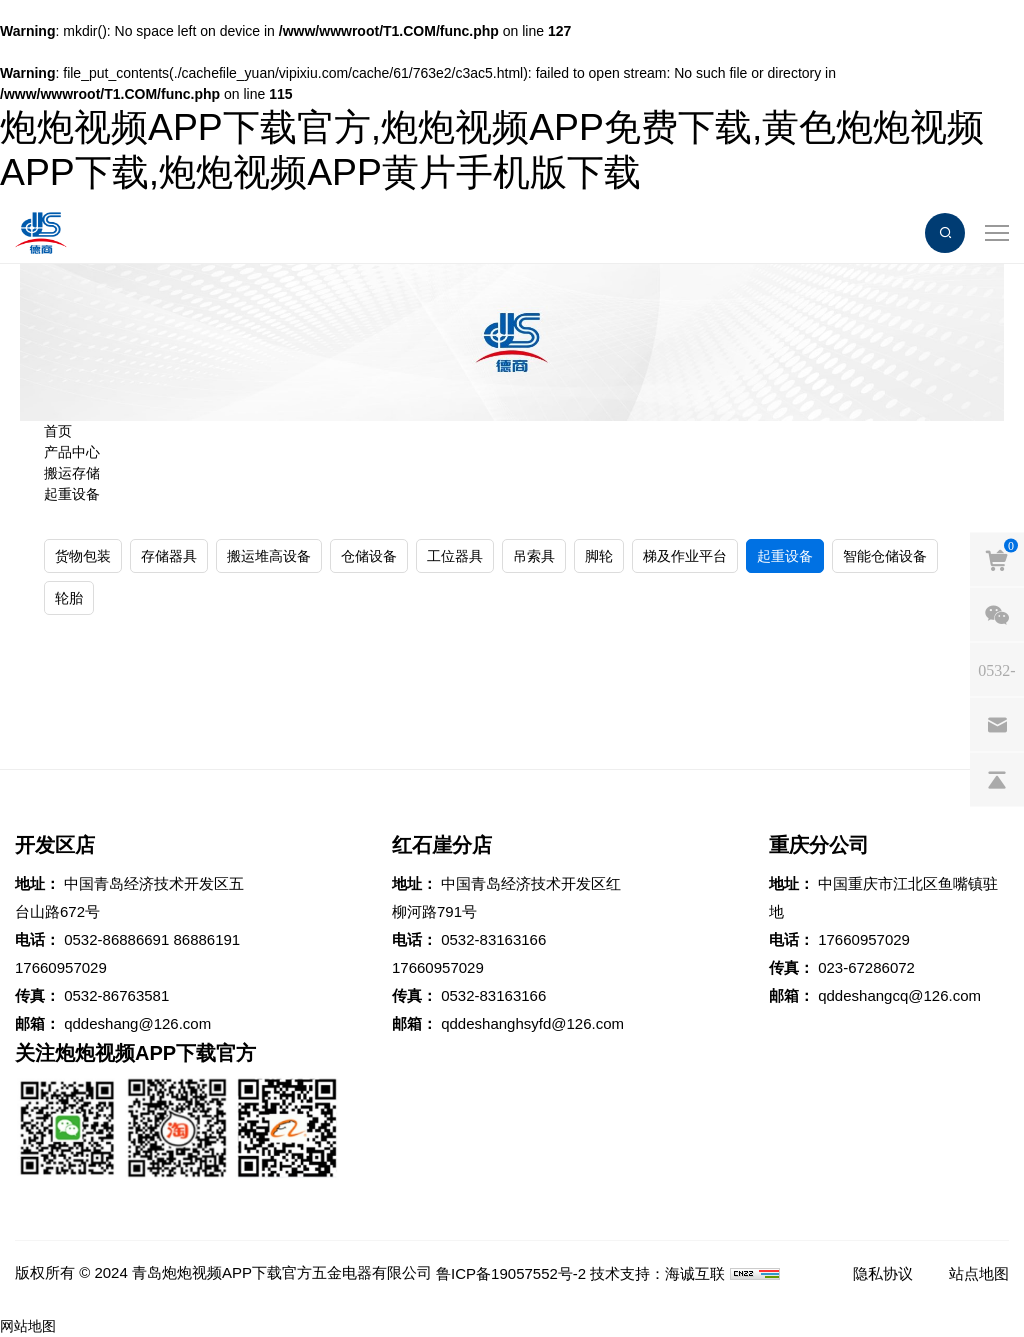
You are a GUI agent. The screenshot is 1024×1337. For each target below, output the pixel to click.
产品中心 (72, 452)
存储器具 (169, 556)
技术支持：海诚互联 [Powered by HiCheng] (657, 1273)
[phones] (997, 669)
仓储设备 (369, 556)
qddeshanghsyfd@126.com (532, 1023)
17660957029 (61, 967)
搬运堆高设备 (269, 556)
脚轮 (599, 556)
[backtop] (997, 779)
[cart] (997, 559)
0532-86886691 (116, 939)
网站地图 (28, 1326)
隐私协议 (883, 1273)
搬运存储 (72, 473)
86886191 (206, 939)
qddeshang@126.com (137, 1023)
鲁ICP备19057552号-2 (511, 1273)
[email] (997, 724)
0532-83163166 (493, 939)
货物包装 (83, 556)
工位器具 (455, 556)
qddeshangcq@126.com (899, 995)
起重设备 (72, 494)
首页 (58, 431)
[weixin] (997, 614)
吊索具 (534, 556)
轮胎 (69, 598)
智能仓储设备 (885, 556)
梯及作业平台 (685, 556)
